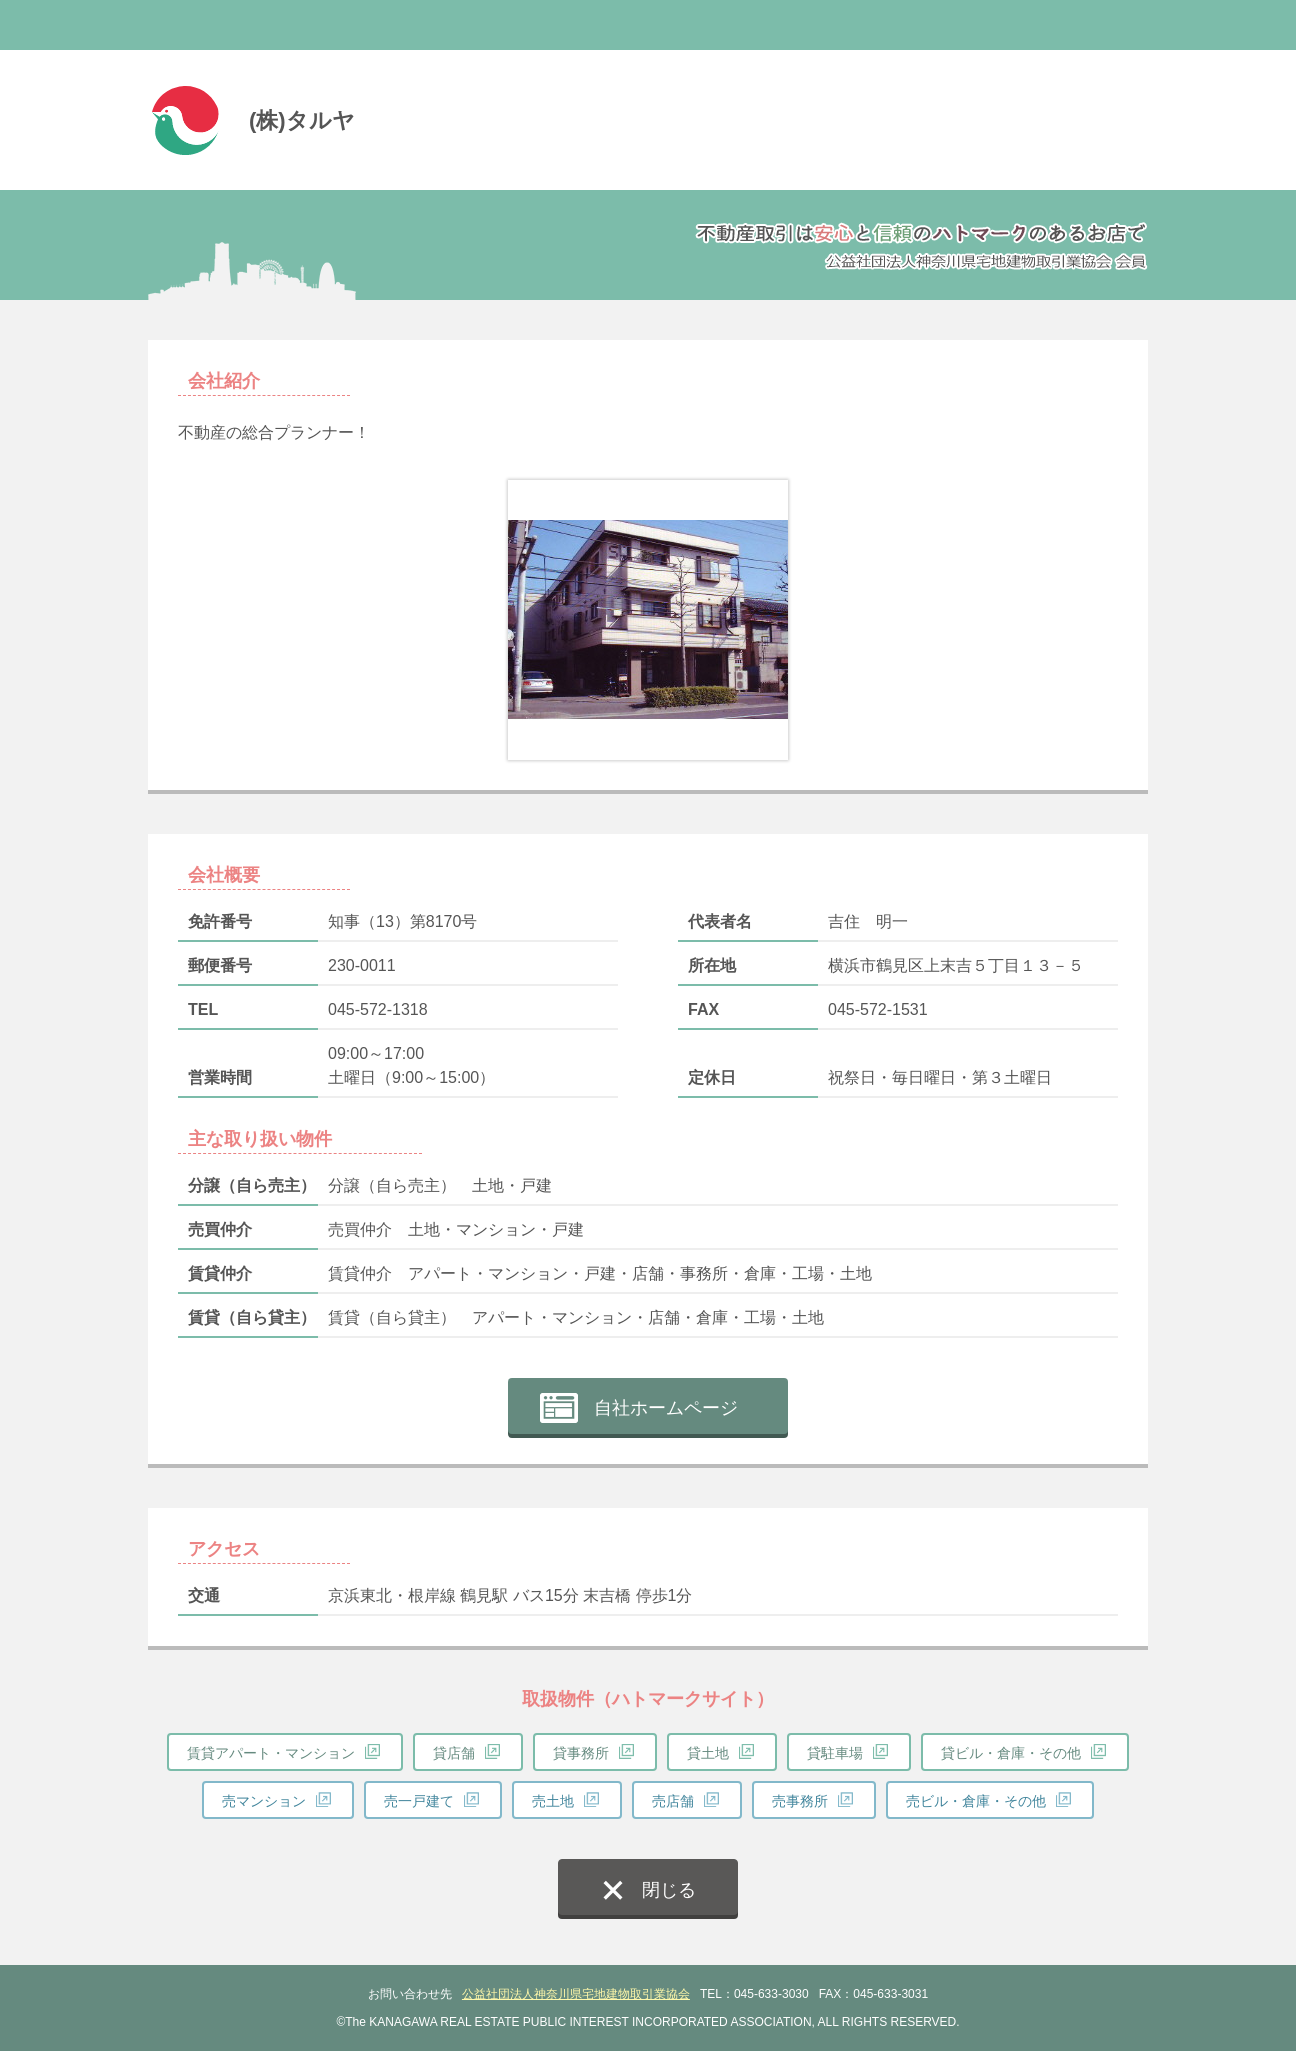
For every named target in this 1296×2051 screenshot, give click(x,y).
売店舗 (673, 1801)
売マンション (264, 1801)
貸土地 (708, 1753)
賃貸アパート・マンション (271, 1753)
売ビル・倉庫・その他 (976, 1801)
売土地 (553, 1801)
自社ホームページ (666, 1408)
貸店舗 (454, 1753)
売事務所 (800, 1801)
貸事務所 (581, 1753)
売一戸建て (419, 1801)
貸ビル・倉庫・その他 (1011, 1753)
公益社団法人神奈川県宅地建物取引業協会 (576, 1994)
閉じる (669, 1890)
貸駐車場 (835, 1753)
